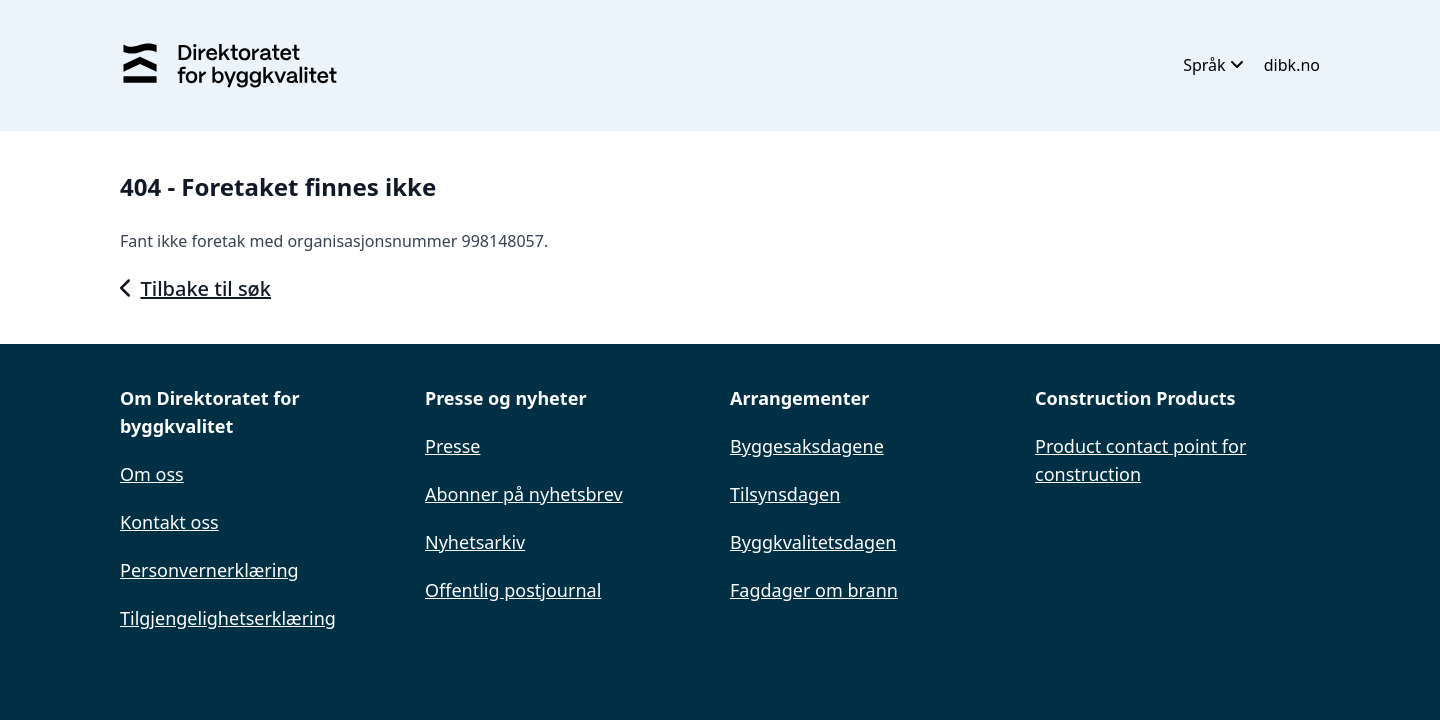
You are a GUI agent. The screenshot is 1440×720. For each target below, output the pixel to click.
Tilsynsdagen (785, 494)
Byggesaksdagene (807, 446)
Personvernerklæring (209, 570)
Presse (453, 446)
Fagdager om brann (814, 590)
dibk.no (1292, 65)
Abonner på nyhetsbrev (524, 494)
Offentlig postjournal (513, 590)
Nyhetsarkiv (475, 542)
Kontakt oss (169, 522)
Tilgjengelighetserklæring (228, 618)
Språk (1213, 65)
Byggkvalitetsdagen (813, 542)
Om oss (152, 474)
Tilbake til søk (195, 288)
